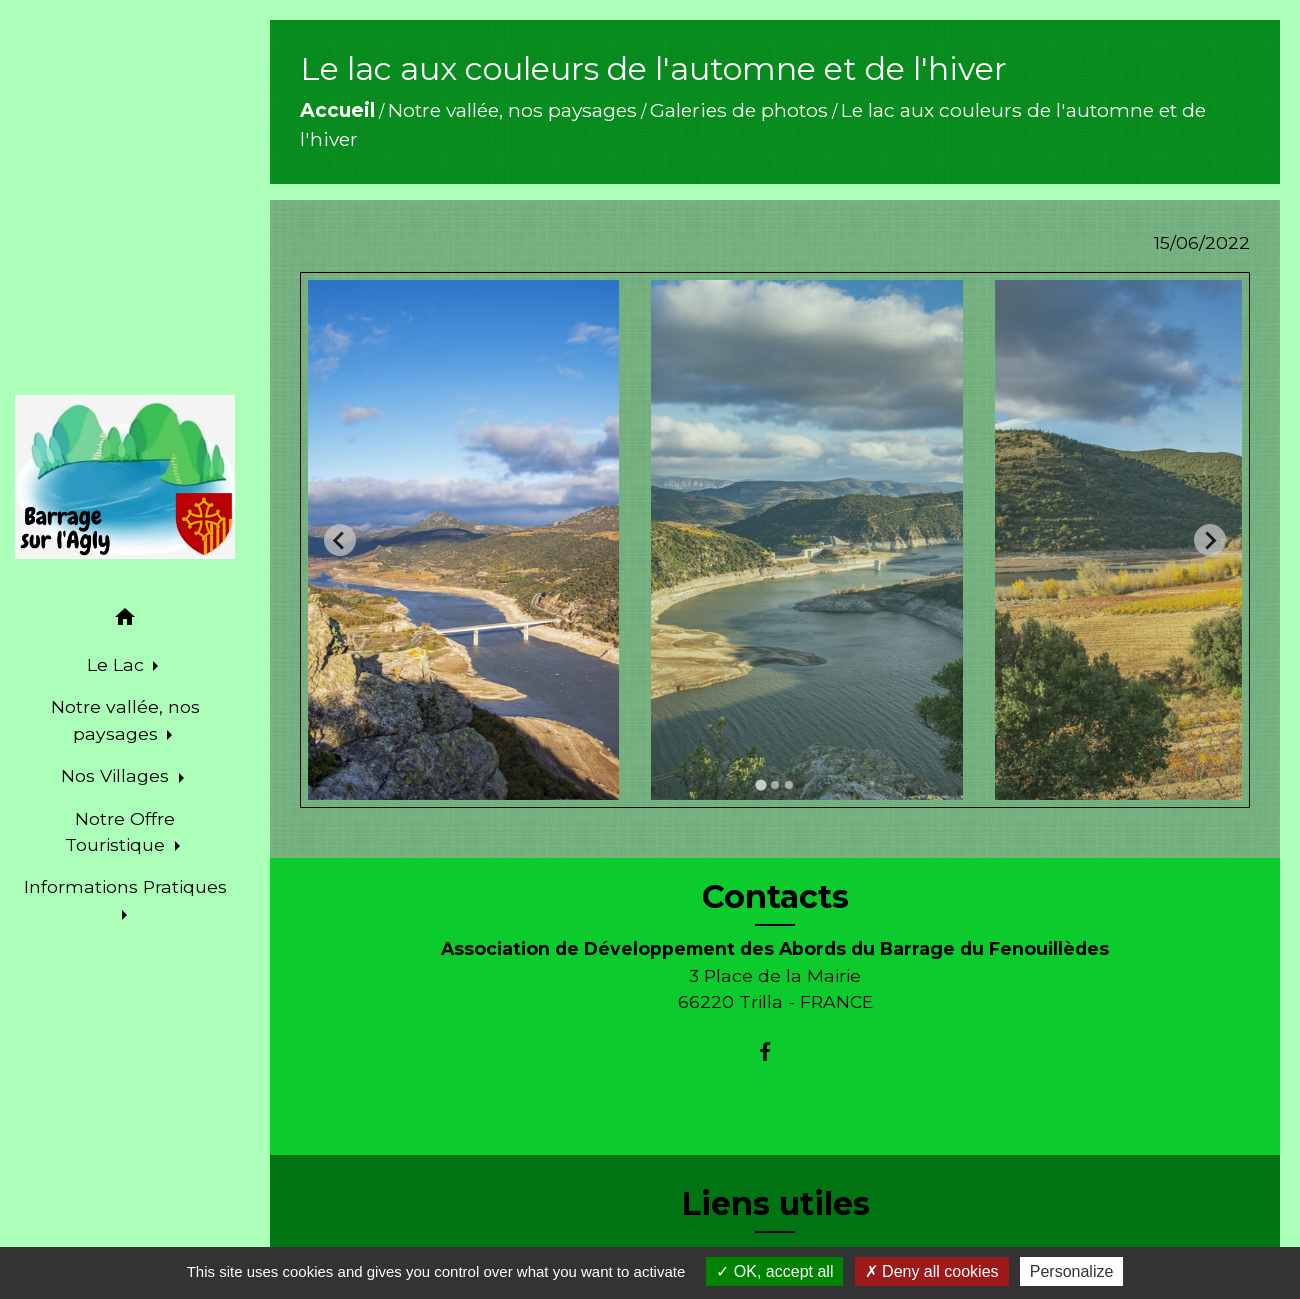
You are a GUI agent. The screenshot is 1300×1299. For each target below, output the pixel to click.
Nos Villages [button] (117, 775)
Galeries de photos (739, 110)
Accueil (337, 110)
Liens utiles (775, 1204)
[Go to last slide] (340, 540)
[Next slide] (1210, 540)
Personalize (1072, 1271)
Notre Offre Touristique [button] (120, 831)
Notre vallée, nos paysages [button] (125, 719)
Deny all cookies (932, 1271)
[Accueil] (125, 477)
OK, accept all (774, 1271)
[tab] (760, 784)
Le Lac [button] (118, 664)
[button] (125, 620)
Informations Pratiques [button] (125, 886)
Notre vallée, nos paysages (512, 110)
